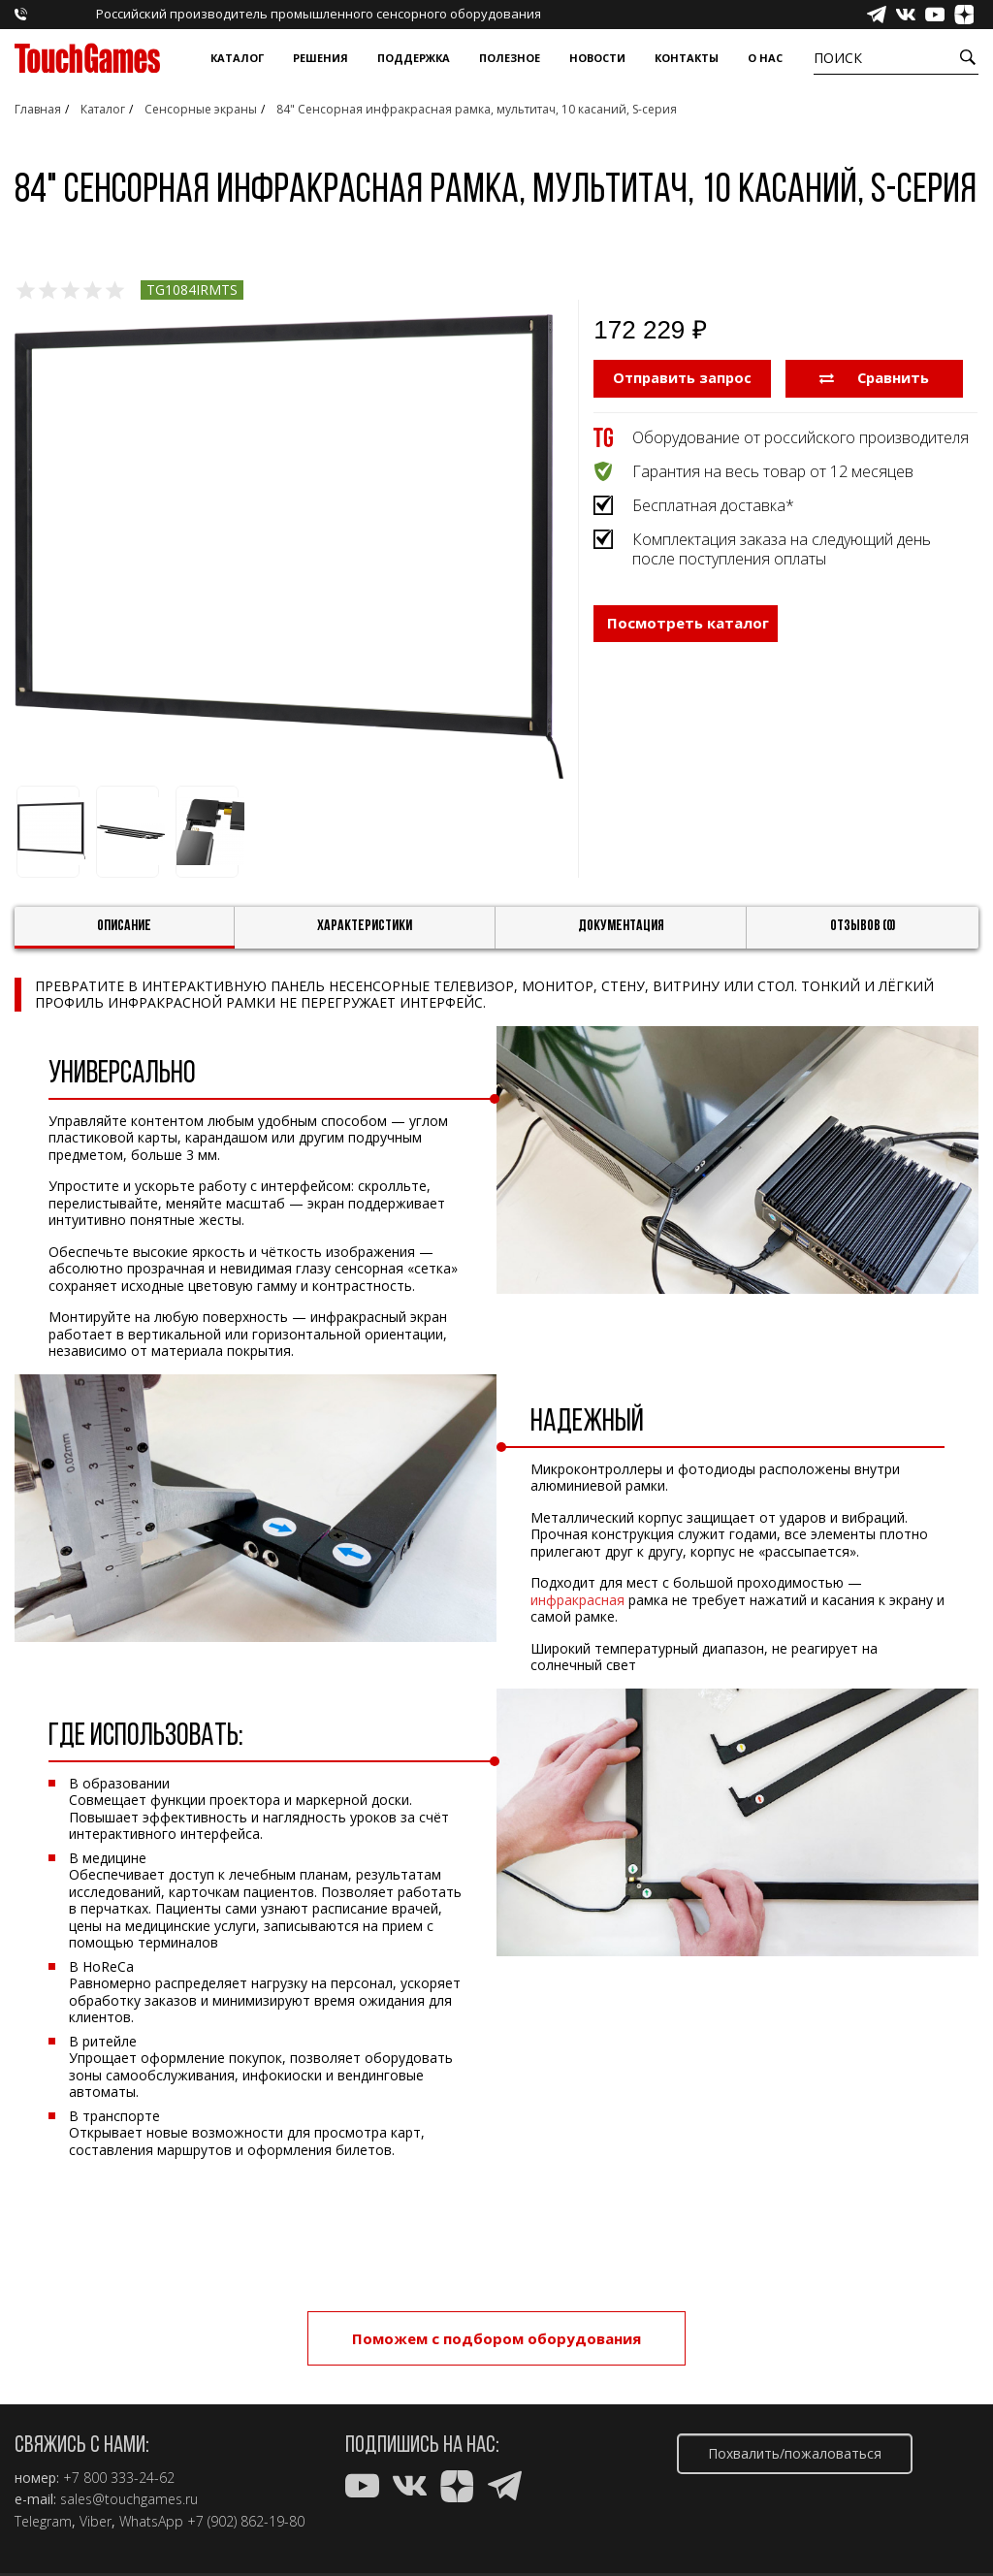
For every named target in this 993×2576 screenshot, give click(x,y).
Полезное (509, 57)
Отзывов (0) (863, 926)
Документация (621, 926)
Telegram (43, 2521)
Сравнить (874, 377)
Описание (124, 926)
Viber (96, 2521)
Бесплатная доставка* (713, 504)
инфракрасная (577, 1600)
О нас (765, 57)
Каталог (237, 57)
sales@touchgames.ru (129, 2499)
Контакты (687, 57)
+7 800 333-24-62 (119, 2478)
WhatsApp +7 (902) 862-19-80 (211, 2521)
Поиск (838, 57)
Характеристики (364, 926)
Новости (597, 57)
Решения (320, 57)
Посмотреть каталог (688, 636)
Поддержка (413, 57)
